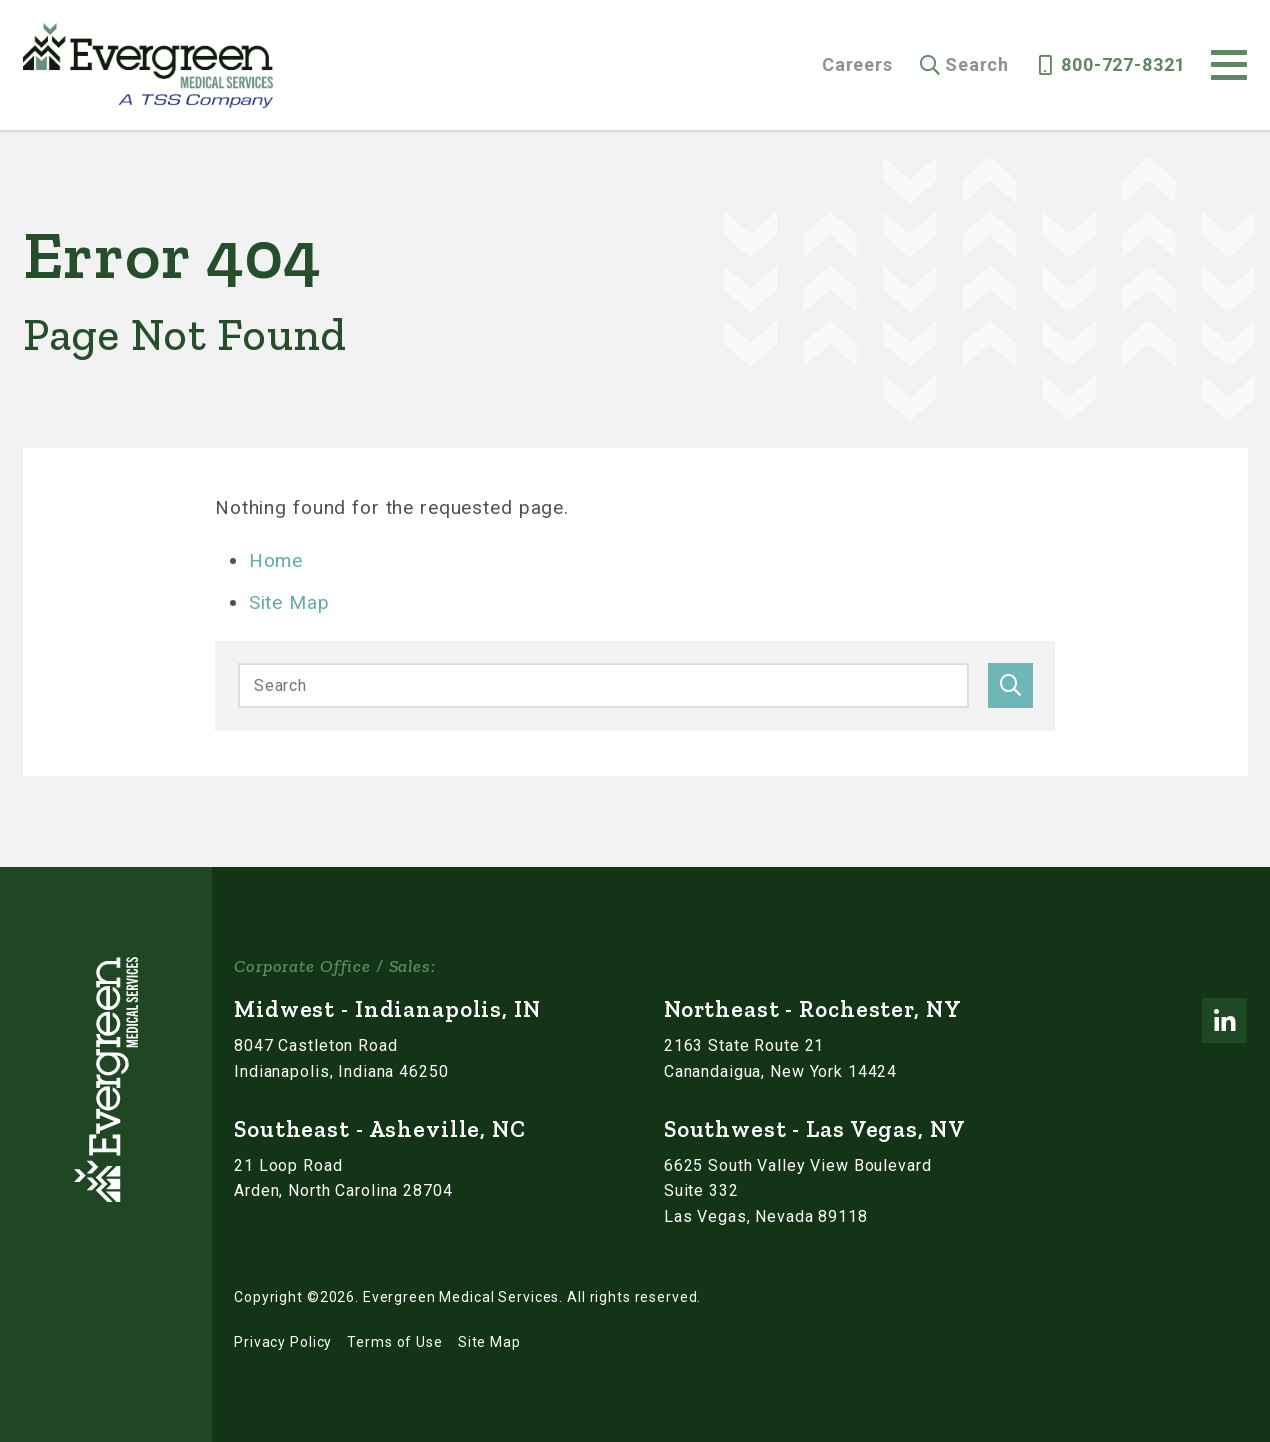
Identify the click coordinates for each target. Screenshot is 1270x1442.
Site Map (289, 602)
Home (276, 560)
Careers (857, 65)
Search (977, 65)
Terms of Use (394, 1342)
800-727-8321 (1123, 65)
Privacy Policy (283, 1342)
